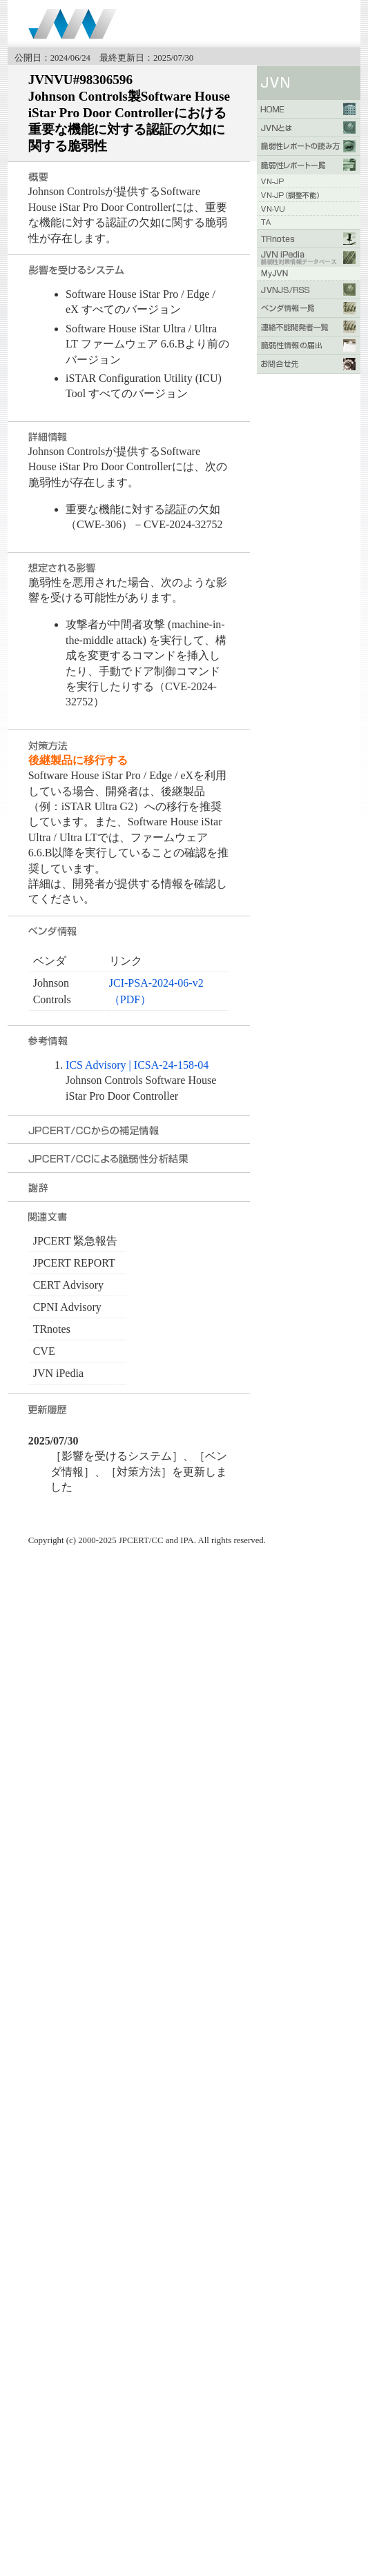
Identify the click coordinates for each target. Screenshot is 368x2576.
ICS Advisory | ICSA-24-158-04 (137, 1065)
